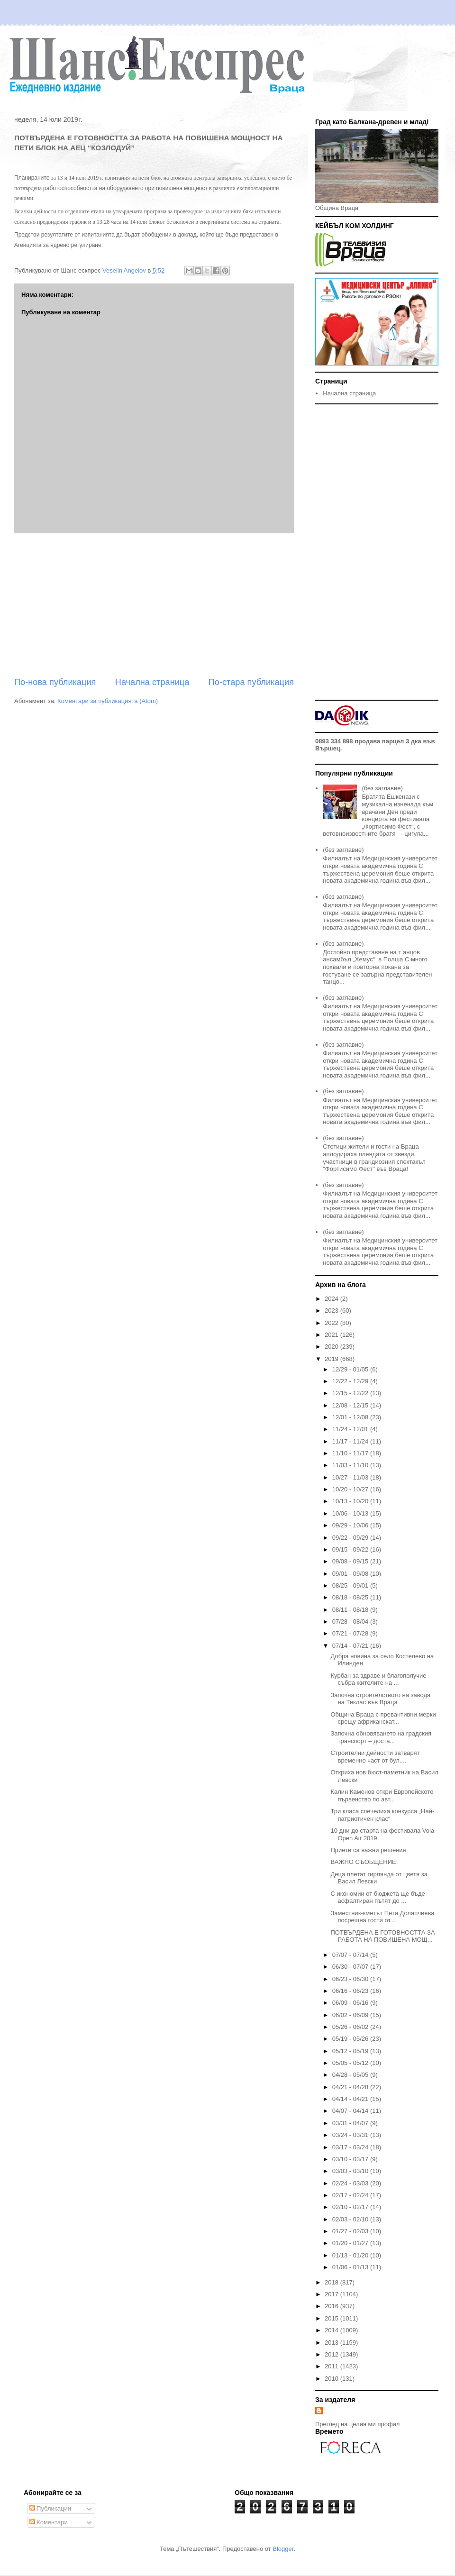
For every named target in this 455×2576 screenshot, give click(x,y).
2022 (332, 1322)
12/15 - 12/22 (351, 1393)
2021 (332, 1334)
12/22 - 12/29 (351, 1381)
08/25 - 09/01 (351, 1585)
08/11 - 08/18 (351, 1609)
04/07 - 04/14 (351, 2110)
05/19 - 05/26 (351, 2038)
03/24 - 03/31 (351, 2134)
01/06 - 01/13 (351, 2267)
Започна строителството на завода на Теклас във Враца (380, 1698)
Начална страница (152, 682)
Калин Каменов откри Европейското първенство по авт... (381, 1795)
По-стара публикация (251, 682)
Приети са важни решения (368, 1850)
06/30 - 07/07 (351, 1966)
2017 (332, 2294)
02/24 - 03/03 (351, 2183)
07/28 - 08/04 (351, 1621)
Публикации (50, 2508)
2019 (332, 1358)
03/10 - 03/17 (351, 2159)
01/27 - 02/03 (351, 2231)
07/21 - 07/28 (351, 1633)
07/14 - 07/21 (351, 1645)
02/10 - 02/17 (351, 2207)
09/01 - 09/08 (351, 1573)
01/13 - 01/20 (351, 2255)
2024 (332, 1298)
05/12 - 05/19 (351, 2051)
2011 (332, 2366)
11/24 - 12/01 (351, 1429)
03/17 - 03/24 (351, 2147)
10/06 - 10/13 (351, 1513)
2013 (332, 2342)
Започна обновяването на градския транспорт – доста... (380, 1737)
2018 (332, 2282)
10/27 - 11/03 (351, 1477)
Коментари (48, 2522)
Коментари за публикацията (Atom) (107, 700)
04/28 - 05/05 (351, 2074)
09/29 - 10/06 (351, 1525)
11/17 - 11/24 (351, 1441)
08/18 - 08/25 (351, 1597)
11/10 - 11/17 (351, 1453)
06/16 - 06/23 (351, 1990)
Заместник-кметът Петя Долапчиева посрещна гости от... (382, 1916)
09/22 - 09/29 (351, 1537)
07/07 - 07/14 (351, 1954)
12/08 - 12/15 (351, 1405)
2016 (332, 2306)
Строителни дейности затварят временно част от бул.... (374, 1756)
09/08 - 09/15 (351, 1561)
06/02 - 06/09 (351, 2015)
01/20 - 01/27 (351, 2243)
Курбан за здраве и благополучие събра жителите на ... (378, 1679)
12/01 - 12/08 (351, 1417)
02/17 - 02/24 (351, 2195)
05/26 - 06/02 (351, 2026)
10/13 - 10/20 (351, 1501)
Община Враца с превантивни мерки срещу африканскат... (383, 1718)
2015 (332, 2318)
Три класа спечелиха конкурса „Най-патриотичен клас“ (382, 1815)
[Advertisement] (154, 605)
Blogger (283, 2548)
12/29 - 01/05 (351, 1369)
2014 (332, 2330)
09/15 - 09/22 (351, 1549)
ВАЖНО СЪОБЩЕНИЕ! (364, 1861)
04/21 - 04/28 (351, 2087)
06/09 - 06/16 (351, 2002)
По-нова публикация (55, 682)
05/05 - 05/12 (351, 2062)
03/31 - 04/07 (351, 2123)
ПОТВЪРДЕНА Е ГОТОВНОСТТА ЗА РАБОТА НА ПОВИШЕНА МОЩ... (382, 1936)
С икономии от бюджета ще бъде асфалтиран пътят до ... (377, 1897)
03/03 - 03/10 (351, 2170)
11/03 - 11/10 (351, 1465)
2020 (332, 1346)
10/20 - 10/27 (351, 1489)
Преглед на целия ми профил (357, 2424)
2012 (332, 2354)
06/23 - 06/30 (351, 1978)
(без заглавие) (382, 788)
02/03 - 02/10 (351, 2219)
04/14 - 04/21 (351, 2098)
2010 (332, 2378)
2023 (332, 1310)
